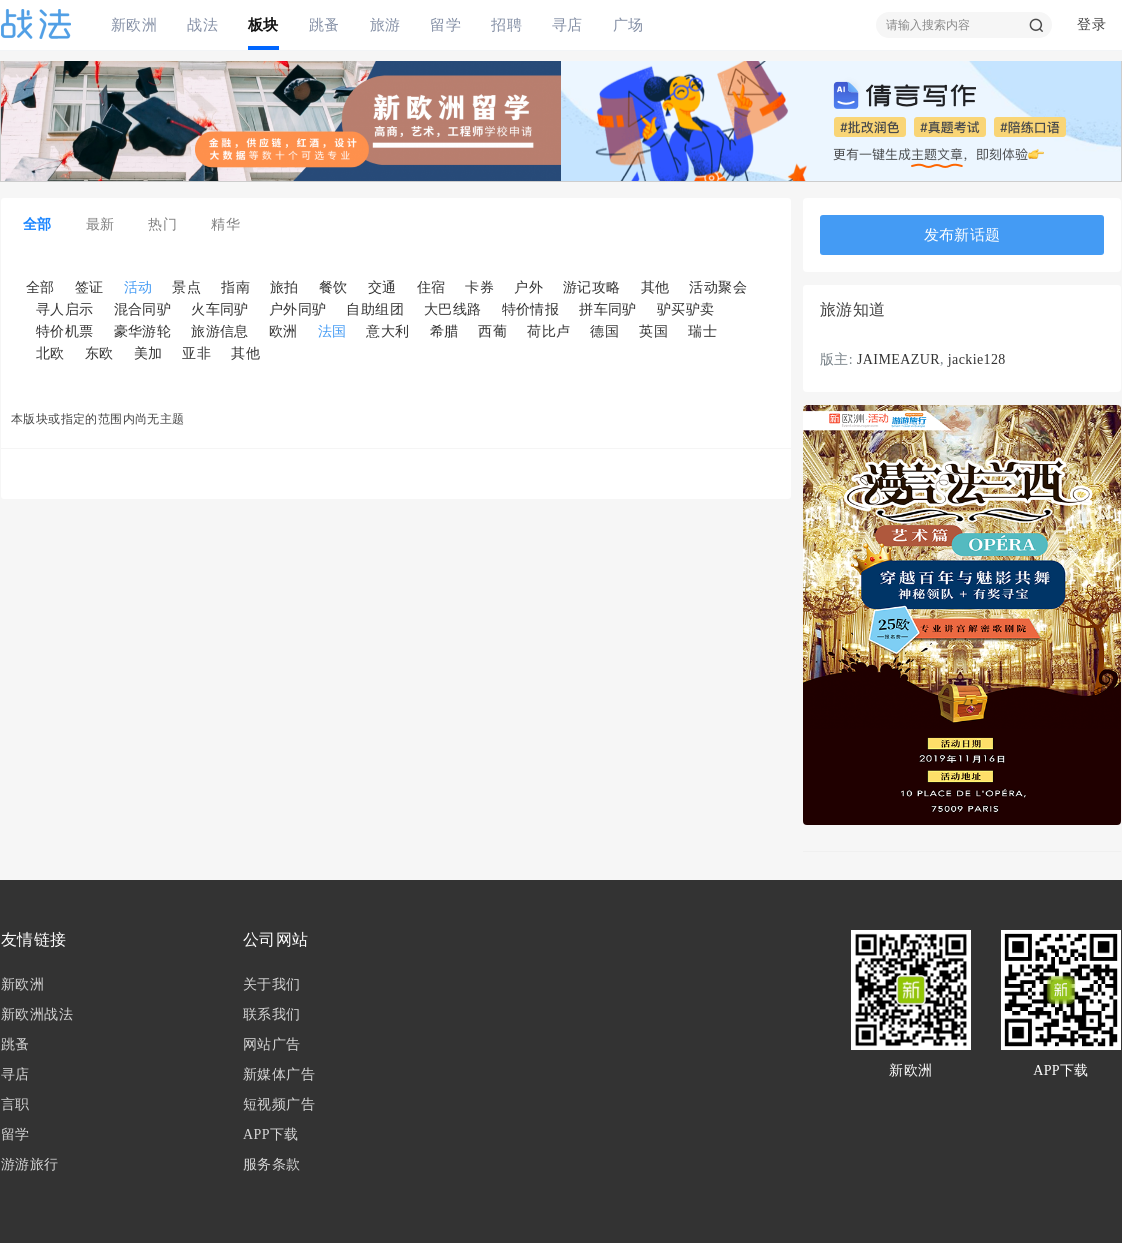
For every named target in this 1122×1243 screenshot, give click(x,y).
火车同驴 (220, 309)
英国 (653, 331)
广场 (628, 24)
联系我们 (272, 1014)
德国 (604, 331)
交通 (382, 287)
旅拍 (284, 287)
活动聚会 (718, 287)
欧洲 (283, 331)
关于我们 (272, 984)
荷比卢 (548, 331)
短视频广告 (279, 1104)
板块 (263, 24)
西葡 (492, 331)
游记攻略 (592, 287)
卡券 (479, 287)
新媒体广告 (279, 1074)
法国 (332, 331)
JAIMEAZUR (898, 359)
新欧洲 (134, 24)
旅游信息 (220, 331)
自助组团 (375, 309)
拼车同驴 (608, 309)
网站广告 (272, 1044)
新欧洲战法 (37, 1014)
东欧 (99, 353)
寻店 (567, 24)
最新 (100, 224)
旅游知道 (853, 310)
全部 (37, 224)
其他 (655, 287)
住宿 (431, 287)
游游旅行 (30, 1164)
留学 (445, 24)
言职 (15, 1104)
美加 (148, 353)
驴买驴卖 (686, 309)
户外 (528, 287)
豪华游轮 (143, 331)
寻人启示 (65, 309)
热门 (162, 224)
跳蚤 (324, 24)
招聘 (506, 24)
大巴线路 (453, 309)
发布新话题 (962, 235)
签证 (89, 287)
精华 (225, 224)
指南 (235, 287)
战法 (202, 24)
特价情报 (531, 309)
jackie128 (977, 359)
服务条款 (272, 1164)
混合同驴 (143, 309)
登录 (1091, 24)
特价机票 (65, 331)
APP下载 (271, 1134)
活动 (138, 287)
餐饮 (333, 287)
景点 (186, 287)
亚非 (196, 353)
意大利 (387, 331)
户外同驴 (298, 309)
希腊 (444, 331)
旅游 (385, 24)
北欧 (50, 353)
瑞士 (702, 331)
